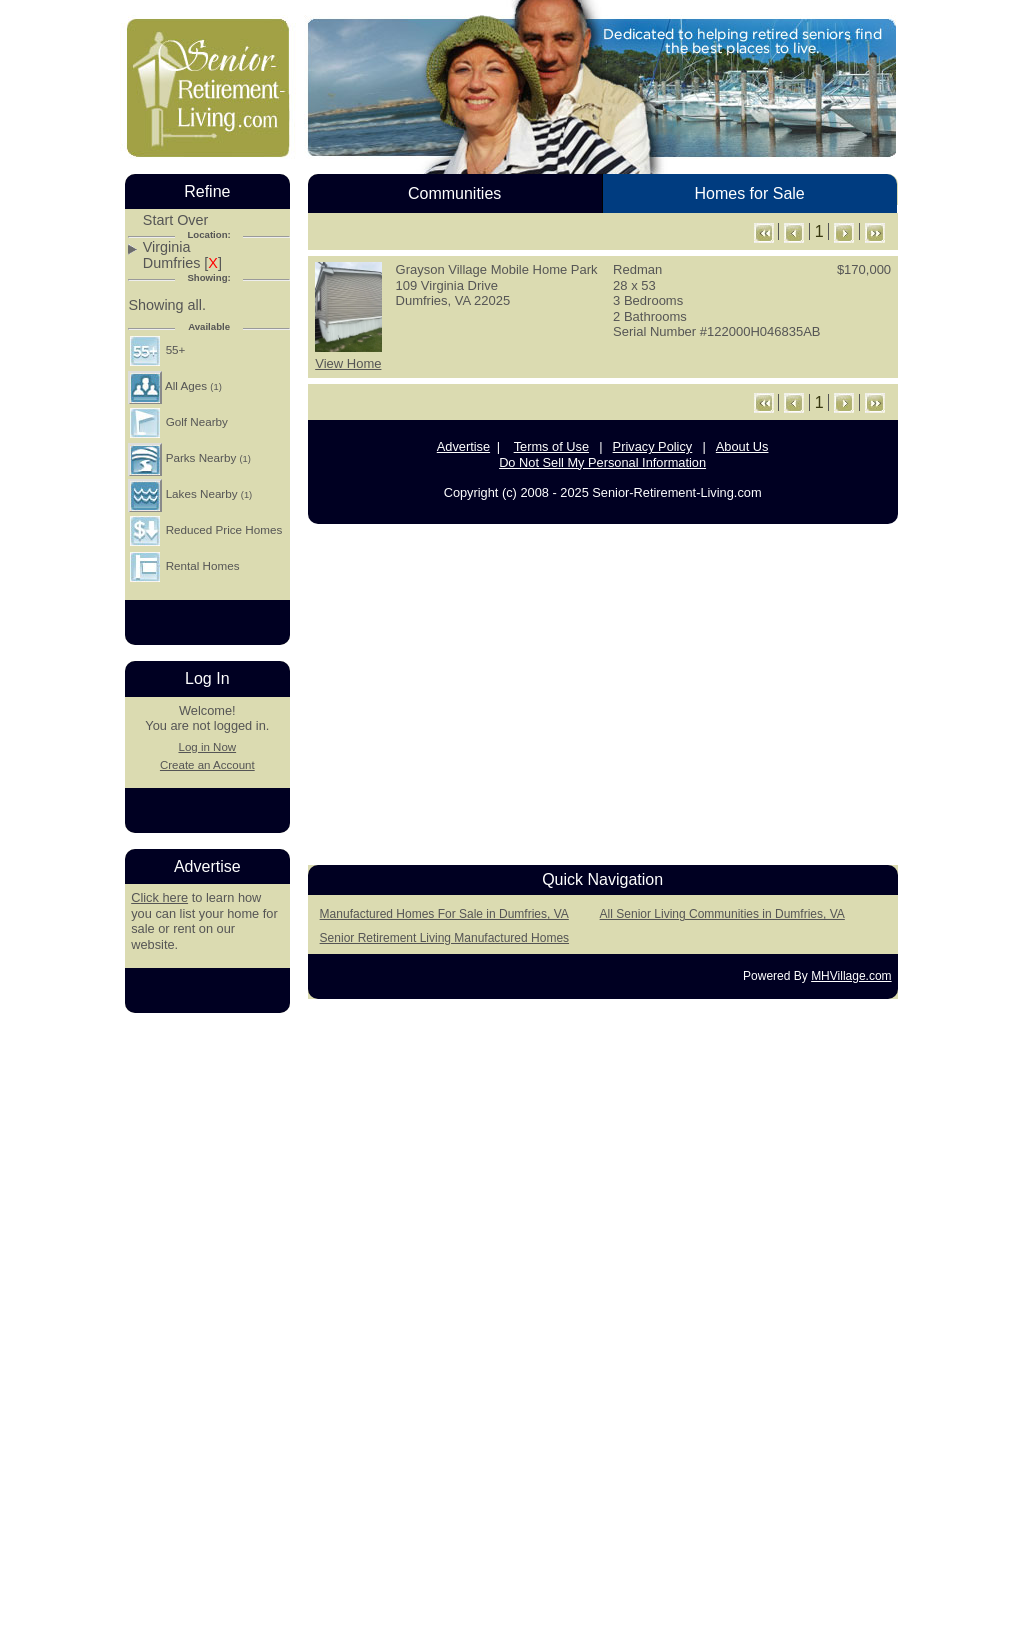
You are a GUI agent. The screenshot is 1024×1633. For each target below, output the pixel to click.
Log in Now (207, 747)
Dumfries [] (182, 263)
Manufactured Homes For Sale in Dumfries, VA (444, 914)
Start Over (176, 220)
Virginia (167, 247)
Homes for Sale (749, 193)
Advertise (463, 446)
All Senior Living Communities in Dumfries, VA (722, 914)
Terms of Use (551, 446)
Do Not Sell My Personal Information (602, 462)
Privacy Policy (653, 446)
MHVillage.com (851, 976)
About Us (742, 446)
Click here (159, 897)
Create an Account (207, 765)
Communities (454, 193)
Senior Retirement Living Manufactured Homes (444, 938)
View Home (348, 363)
